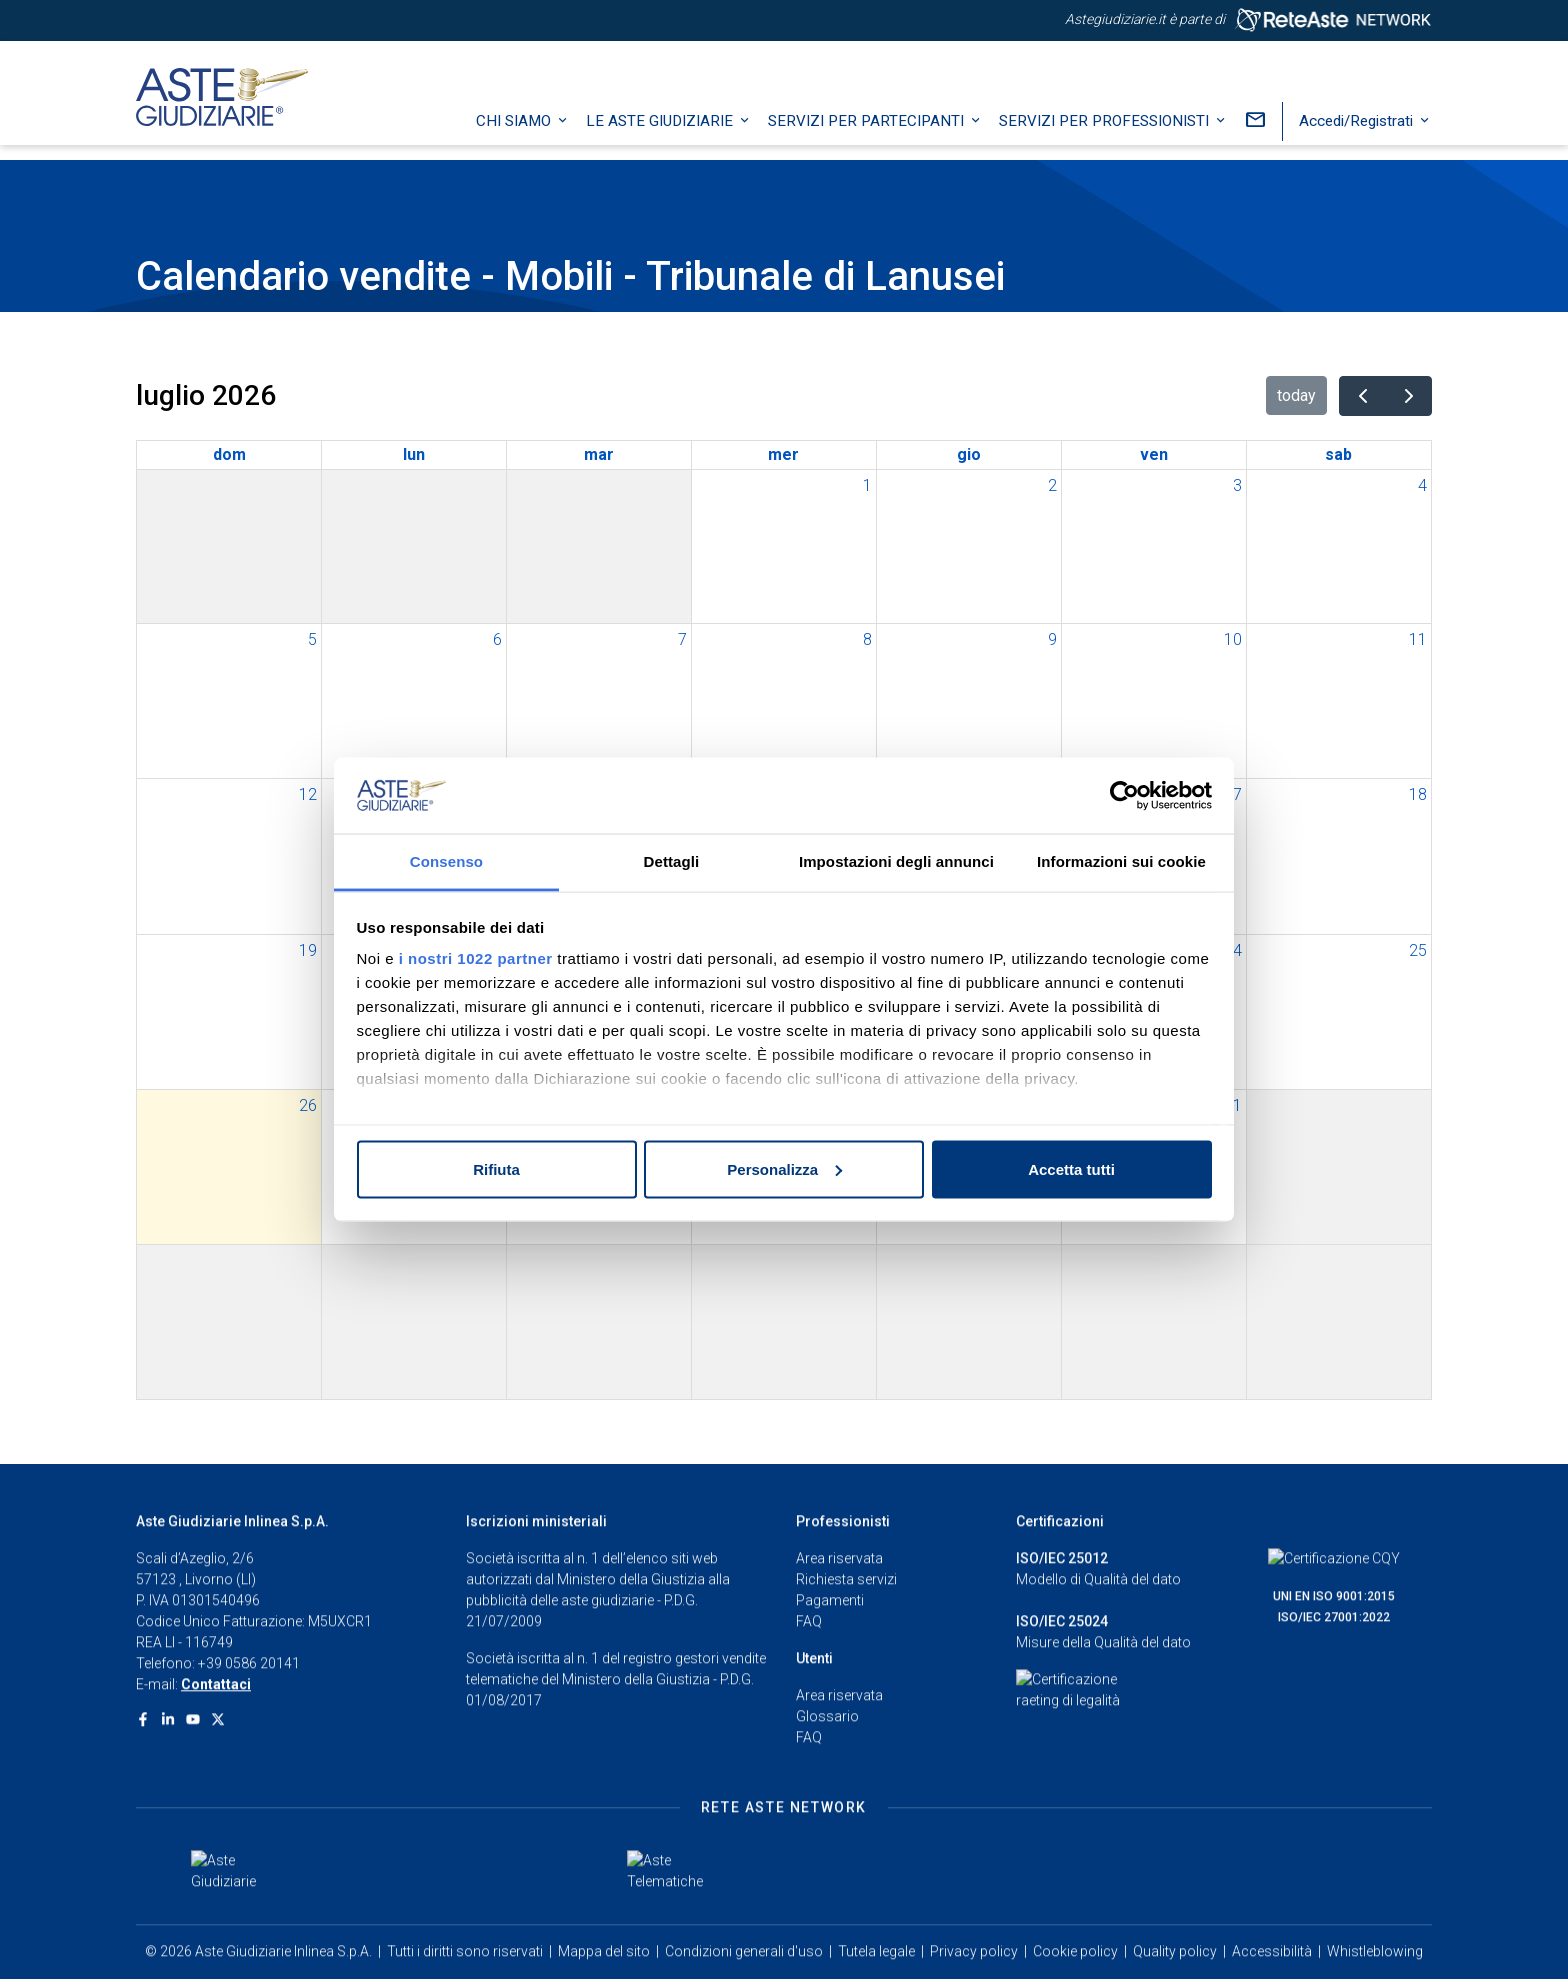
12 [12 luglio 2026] (308, 794)
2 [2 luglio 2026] (1052, 485)
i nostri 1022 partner (476, 958)
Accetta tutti (1071, 1168)
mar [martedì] (599, 454)
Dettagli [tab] (672, 861)
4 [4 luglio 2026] (1422, 485)
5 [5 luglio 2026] (312, 639)
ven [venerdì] (1154, 454)
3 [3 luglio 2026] (1237, 485)
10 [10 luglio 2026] (1233, 639)
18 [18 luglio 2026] (1418, 794)
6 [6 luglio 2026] (497, 639)
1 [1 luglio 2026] (867, 485)
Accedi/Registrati (1358, 135)
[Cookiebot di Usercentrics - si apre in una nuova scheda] (1124, 796)
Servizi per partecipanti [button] (868, 135)
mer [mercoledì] (783, 454)
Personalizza (784, 1168)
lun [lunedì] (414, 454)
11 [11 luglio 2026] (1418, 639)
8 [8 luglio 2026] (867, 639)
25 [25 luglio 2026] (1418, 950)
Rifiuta (496, 1168)
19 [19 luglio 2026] (308, 950)
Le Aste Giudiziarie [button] (661, 135)
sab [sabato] (1338, 454)
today (1296, 395)
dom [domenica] (229, 454)
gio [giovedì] (969, 454)
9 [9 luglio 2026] (1052, 639)
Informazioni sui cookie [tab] (1121, 861)
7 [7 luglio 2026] (682, 639)
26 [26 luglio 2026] (308, 1105)
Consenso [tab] (446, 861)
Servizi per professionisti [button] (1106, 135)
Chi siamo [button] (515, 135)
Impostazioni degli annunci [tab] (896, 861)
